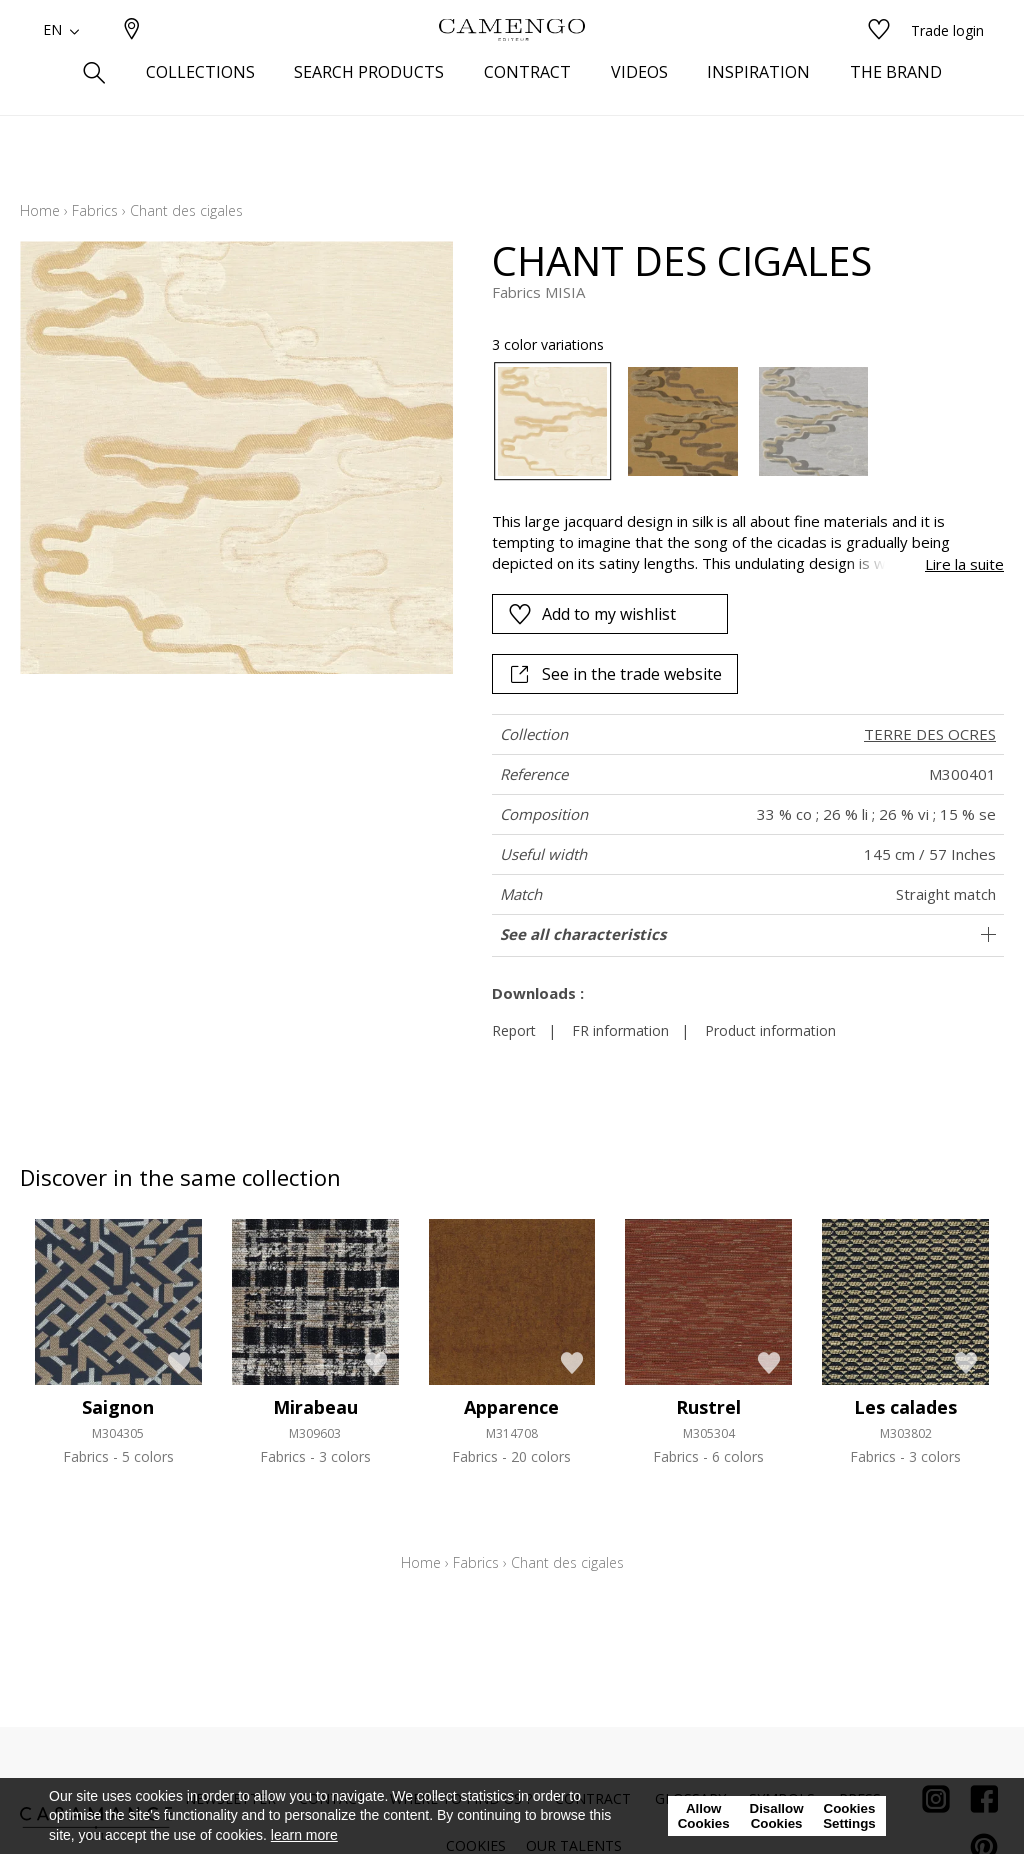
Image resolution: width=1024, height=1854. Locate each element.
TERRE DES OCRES (930, 734)
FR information (620, 1030)
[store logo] (512, 63)
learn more (304, 1835)
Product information (770, 1030)
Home (40, 210)
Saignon (118, 1407)
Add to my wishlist (592, 614)
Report (514, 1030)
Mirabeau (315, 1407)
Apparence (511, 1407)
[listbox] (738, 422)
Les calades (905, 1407)
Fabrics (95, 210)
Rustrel (708, 1407)
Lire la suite (964, 564)
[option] (553, 422)
